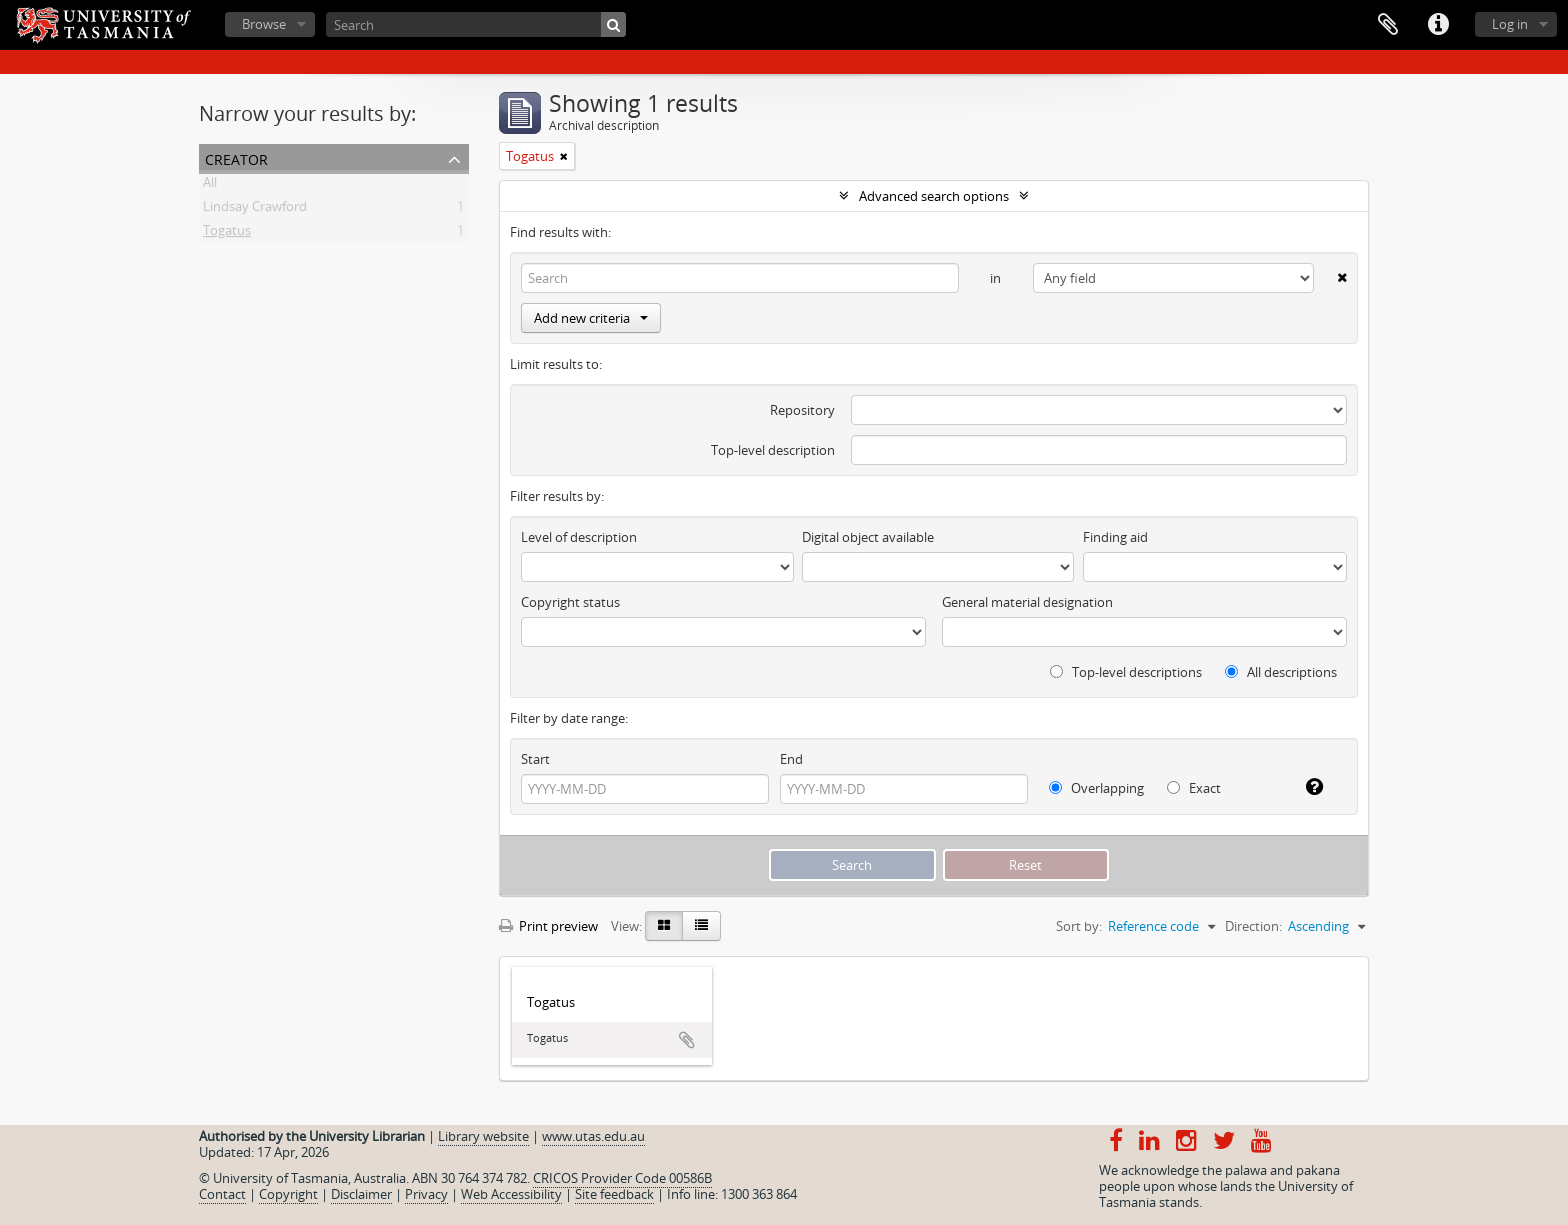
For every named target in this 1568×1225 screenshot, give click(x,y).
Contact (222, 1194)
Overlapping (1096, 788)
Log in (1510, 24)
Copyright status (570, 602)
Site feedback (614, 1194)
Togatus (227, 234)
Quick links (1438, 25)
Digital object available (868, 537)
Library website (483, 1136)
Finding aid (1115, 537)
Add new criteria (591, 318)
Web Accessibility (511, 1194)
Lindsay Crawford (255, 210)
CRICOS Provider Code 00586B (622, 1178)
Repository (802, 410)
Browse (264, 24)
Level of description (579, 537)
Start (535, 759)
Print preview (548, 926)
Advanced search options (934, 196)
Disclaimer (361, 1194)
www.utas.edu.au (593, 1136)
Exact (1194, 788)
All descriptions (1281, 672)
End (791, 759)
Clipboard (1388, 25)
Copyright (288, 1194)
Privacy (426, 1194)
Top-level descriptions (1126, 672)
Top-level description (773, 450)
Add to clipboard (687, 1040)
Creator (236, 157)
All (210, 186)
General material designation (1027, 602)
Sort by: (1079, 926)
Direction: (1253, 926)
